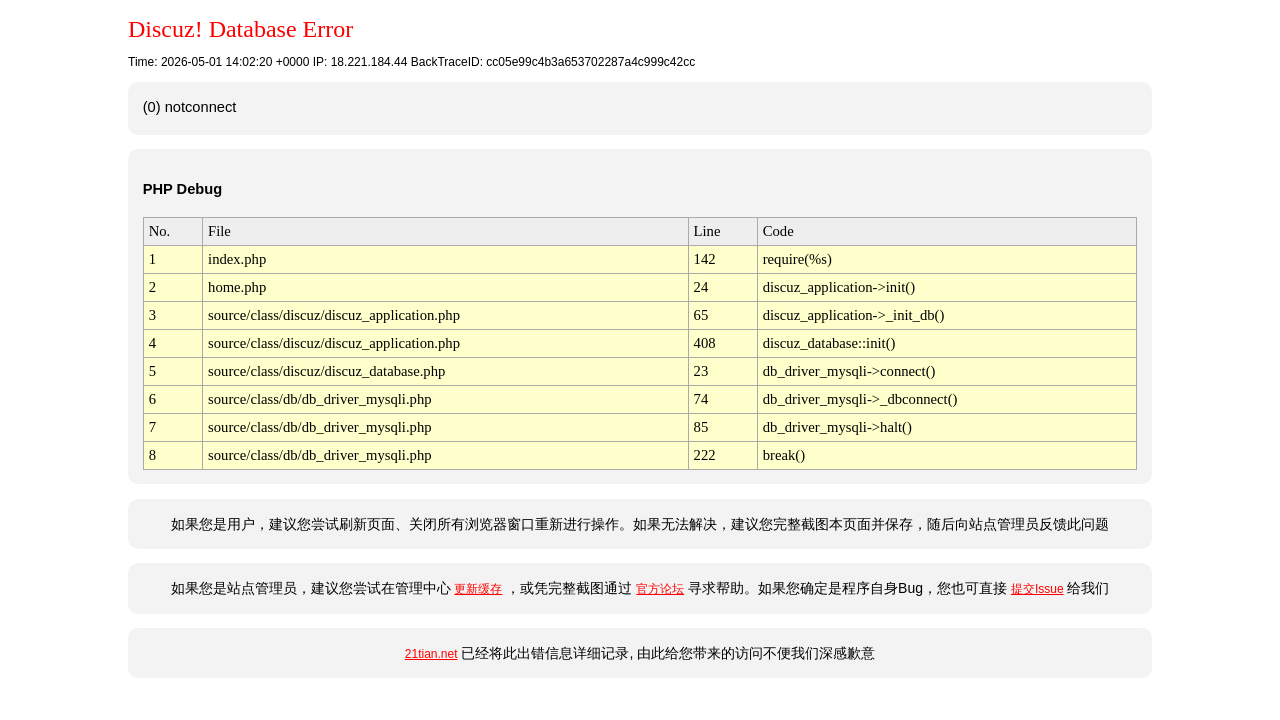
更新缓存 (478, 589)
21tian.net (431, 654)
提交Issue (1037, 589)
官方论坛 (660, 589)
